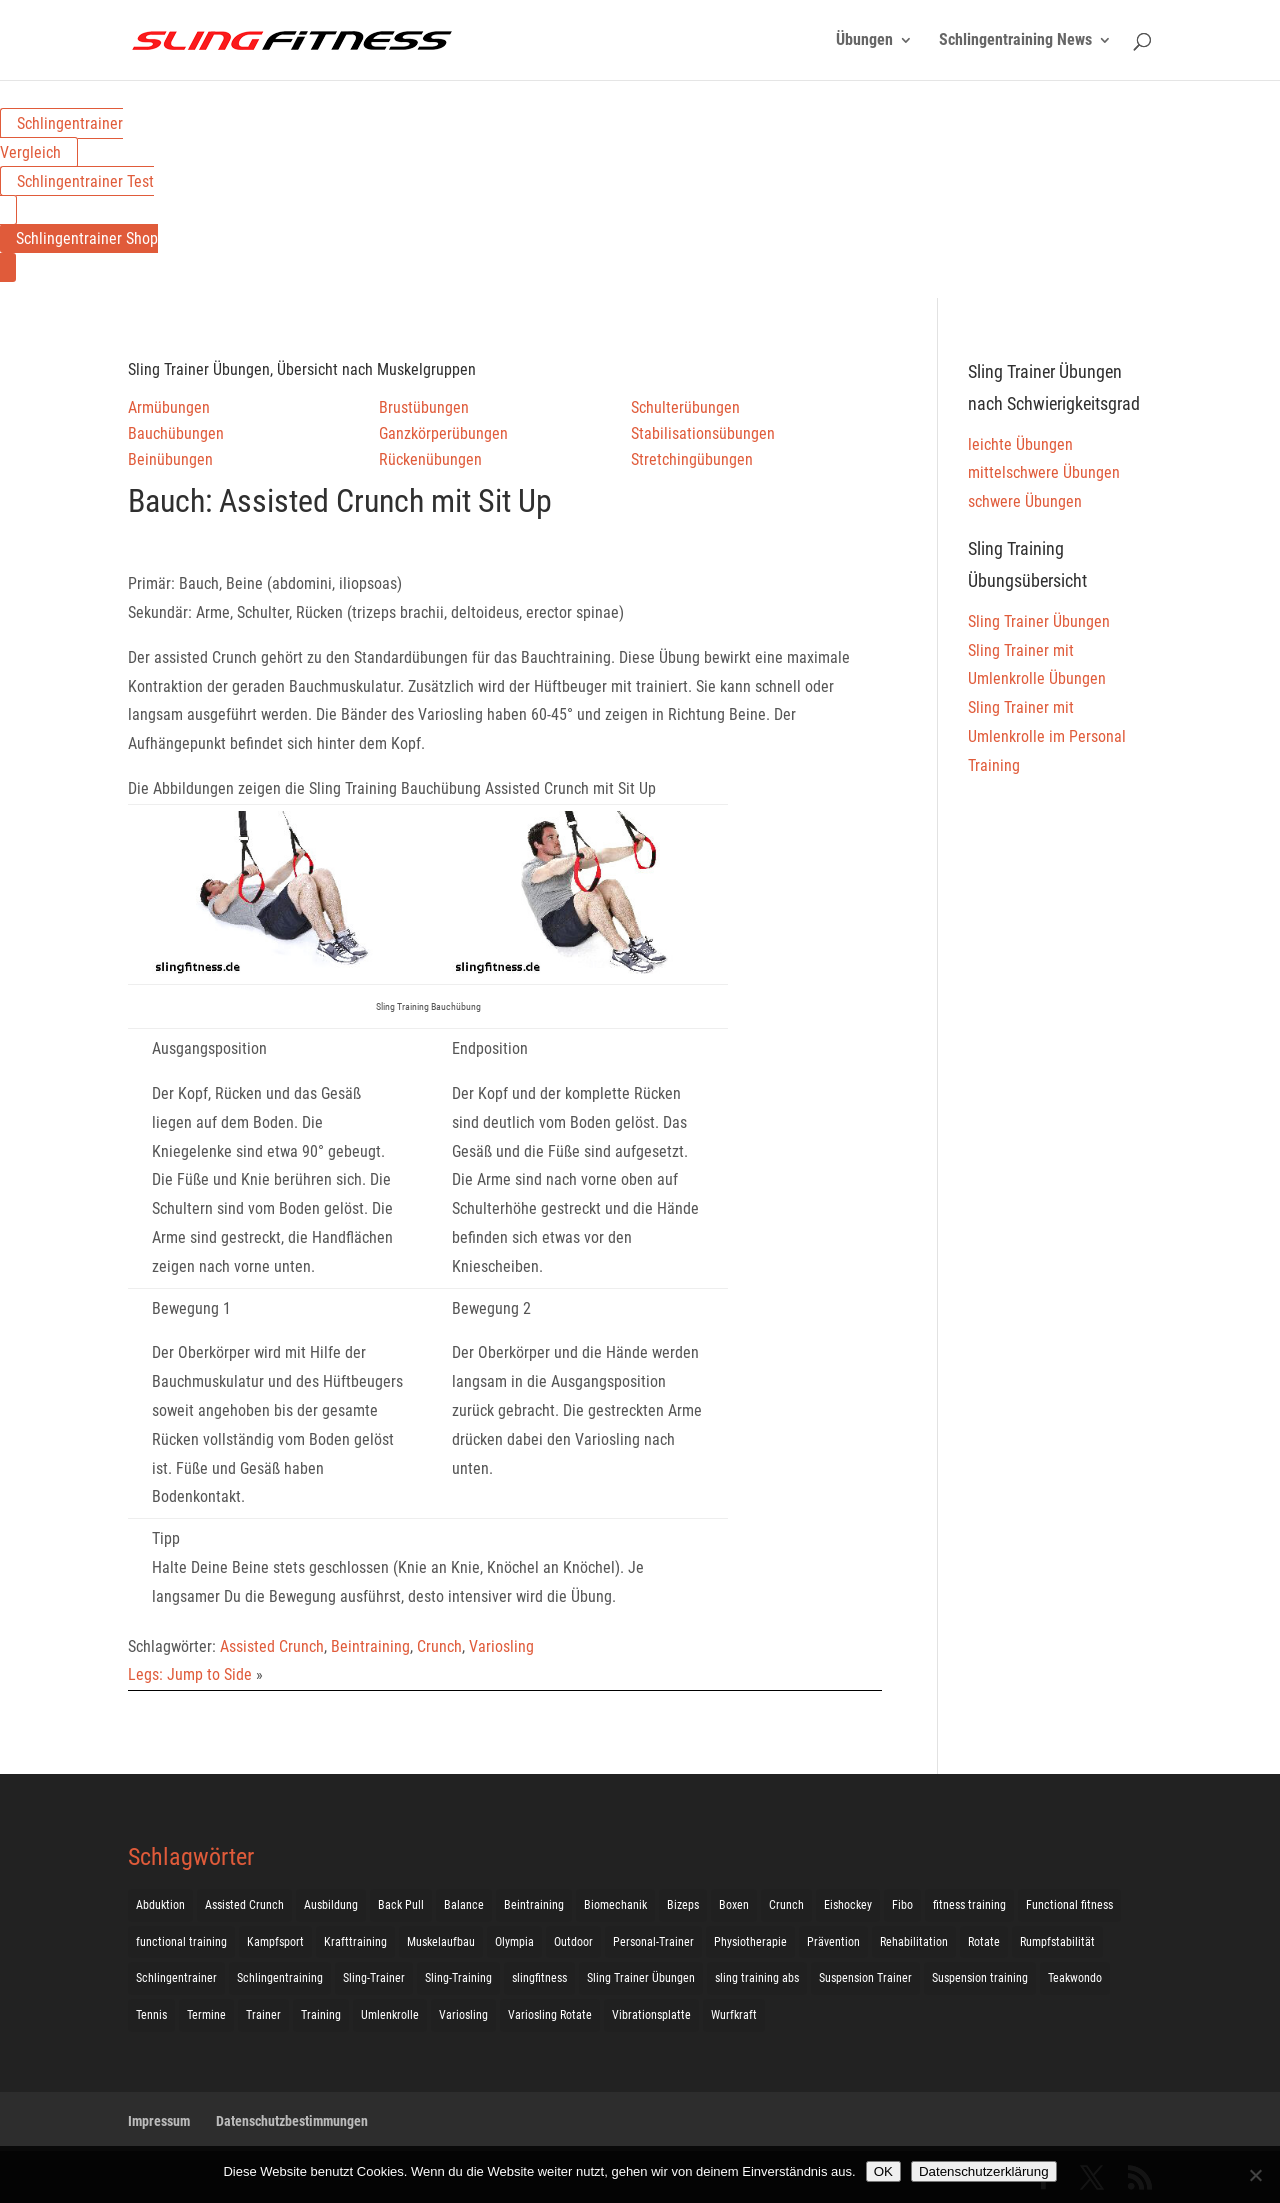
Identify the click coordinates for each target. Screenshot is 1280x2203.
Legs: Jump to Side (190, 1674)
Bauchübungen (176, 433)
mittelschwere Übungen (1044, 472)
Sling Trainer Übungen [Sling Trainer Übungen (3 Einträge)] (641, 1978)
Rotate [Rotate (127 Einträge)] (984, 1942)
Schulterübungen (685, 407)
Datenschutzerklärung (984, 2171)
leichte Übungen (1020, 444)
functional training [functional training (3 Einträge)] (181, 1942)
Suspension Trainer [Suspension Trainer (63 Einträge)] (865, 1978)
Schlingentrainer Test (85, 181)
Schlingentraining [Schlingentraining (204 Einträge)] (280, 1978)
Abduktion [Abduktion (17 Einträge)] (160, 1905)
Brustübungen (424, 407)
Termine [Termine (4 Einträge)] (206, 2015)
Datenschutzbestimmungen (292, 2121)
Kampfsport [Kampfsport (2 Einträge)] (275, 1942)
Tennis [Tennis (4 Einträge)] (151, 2015)
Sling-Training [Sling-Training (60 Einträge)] (458, 1978)
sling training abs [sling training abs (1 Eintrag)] (757, 1978)
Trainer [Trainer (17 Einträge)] (263, 2015)
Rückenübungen (430, 459)
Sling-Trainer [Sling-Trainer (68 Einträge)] (374, 1978)
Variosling (501, 1646)
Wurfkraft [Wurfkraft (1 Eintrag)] (734, 2015)
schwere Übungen (1025, 501)
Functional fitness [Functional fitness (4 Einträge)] (1069, 1905)
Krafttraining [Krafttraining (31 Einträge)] (355, 1942)
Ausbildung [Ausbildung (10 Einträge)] (331, 1905)
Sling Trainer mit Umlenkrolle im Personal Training (1047, 736)
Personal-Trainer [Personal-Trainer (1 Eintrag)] (653, 1942)
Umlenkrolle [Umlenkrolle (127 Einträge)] (390, 2015)
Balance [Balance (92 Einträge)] (464, 1905)
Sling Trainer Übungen (1039, 621)
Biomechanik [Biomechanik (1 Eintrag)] (615, 1905)
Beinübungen (170, 459)
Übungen (864, 41)
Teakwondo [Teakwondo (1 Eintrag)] (1075, 1978)
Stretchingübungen (692, 459)
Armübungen (169, 407)
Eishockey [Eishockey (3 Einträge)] (848, 1905)
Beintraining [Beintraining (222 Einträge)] (534, 1905)
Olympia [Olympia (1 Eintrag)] (514, 1942)
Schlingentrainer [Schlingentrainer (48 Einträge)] (176, 1978)
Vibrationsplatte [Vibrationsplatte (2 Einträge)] (651, 2015)
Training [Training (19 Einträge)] (321, 2015)
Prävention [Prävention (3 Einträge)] (833, 1942)
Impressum (159, 2121)
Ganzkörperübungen (443, 433)
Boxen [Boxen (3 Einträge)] (734, 1905)
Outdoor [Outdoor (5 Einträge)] (573, 1942)
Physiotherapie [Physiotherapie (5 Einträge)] (750, 1942)
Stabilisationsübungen (703, 433)
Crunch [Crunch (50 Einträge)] (786, 1905)
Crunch (439, 1646)
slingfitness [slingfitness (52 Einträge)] (539, 1978)
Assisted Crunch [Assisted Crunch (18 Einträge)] (244, 1905)
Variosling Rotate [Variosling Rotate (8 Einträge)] (550, 2015)
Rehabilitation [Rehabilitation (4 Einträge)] (914, 1942)
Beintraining (370, 1646)
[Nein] (1255, 2175)
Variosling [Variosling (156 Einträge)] (463, 2015)
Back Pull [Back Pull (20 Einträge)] (401, 1905)
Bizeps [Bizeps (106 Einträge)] (683, 1905)
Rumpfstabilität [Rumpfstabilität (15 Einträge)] (1057, 1942)
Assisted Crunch (272, 1646)
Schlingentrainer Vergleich (61, 138)
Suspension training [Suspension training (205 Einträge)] (980, 1978)
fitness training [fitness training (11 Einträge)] (969, 1905)
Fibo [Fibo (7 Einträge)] (902, 1905)
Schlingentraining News (1015, 41)
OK (883, 2171)
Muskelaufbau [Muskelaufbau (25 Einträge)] (441, 1942)
